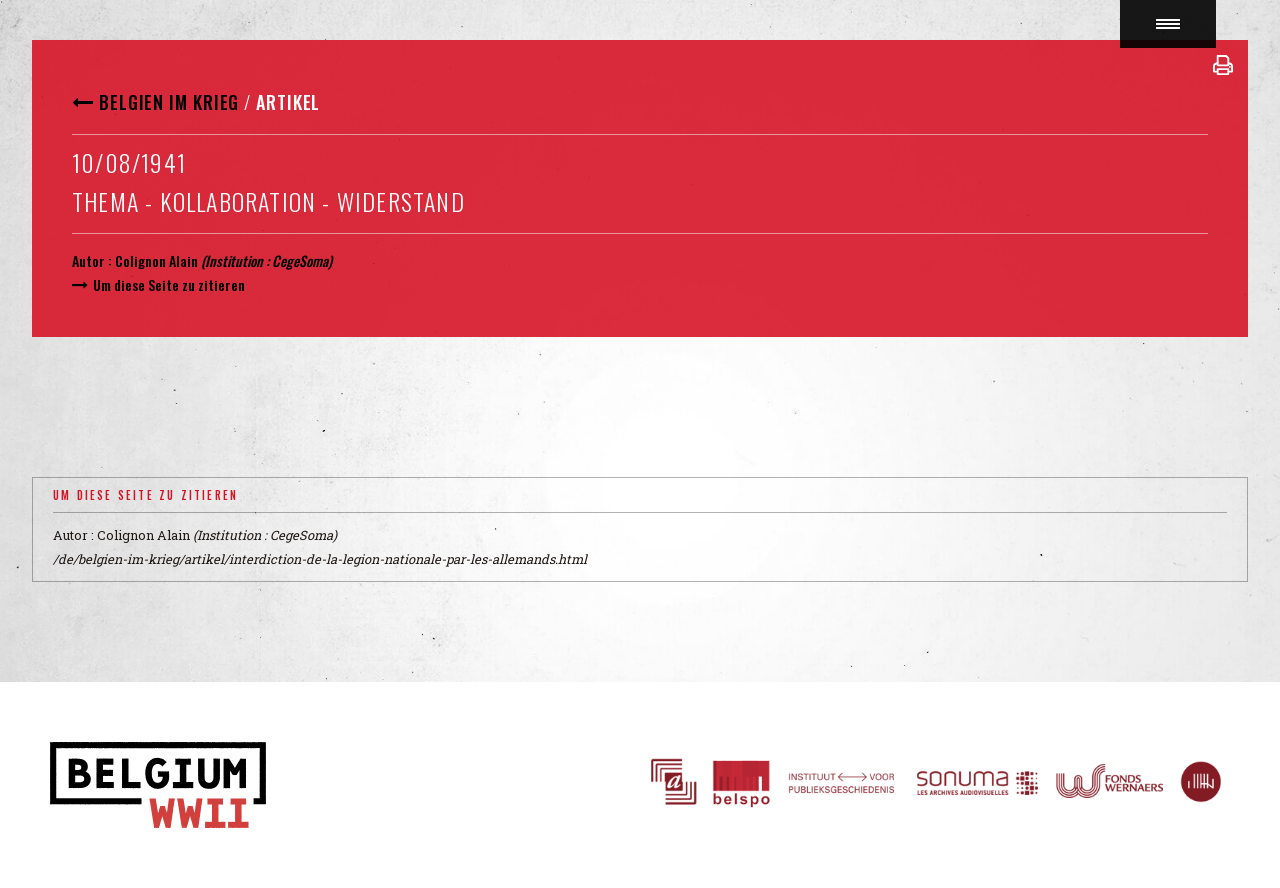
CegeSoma (300, 260)
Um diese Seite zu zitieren (169, 284)
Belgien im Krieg (169, 102)
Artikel (288, 102)
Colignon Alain (156, 260)
